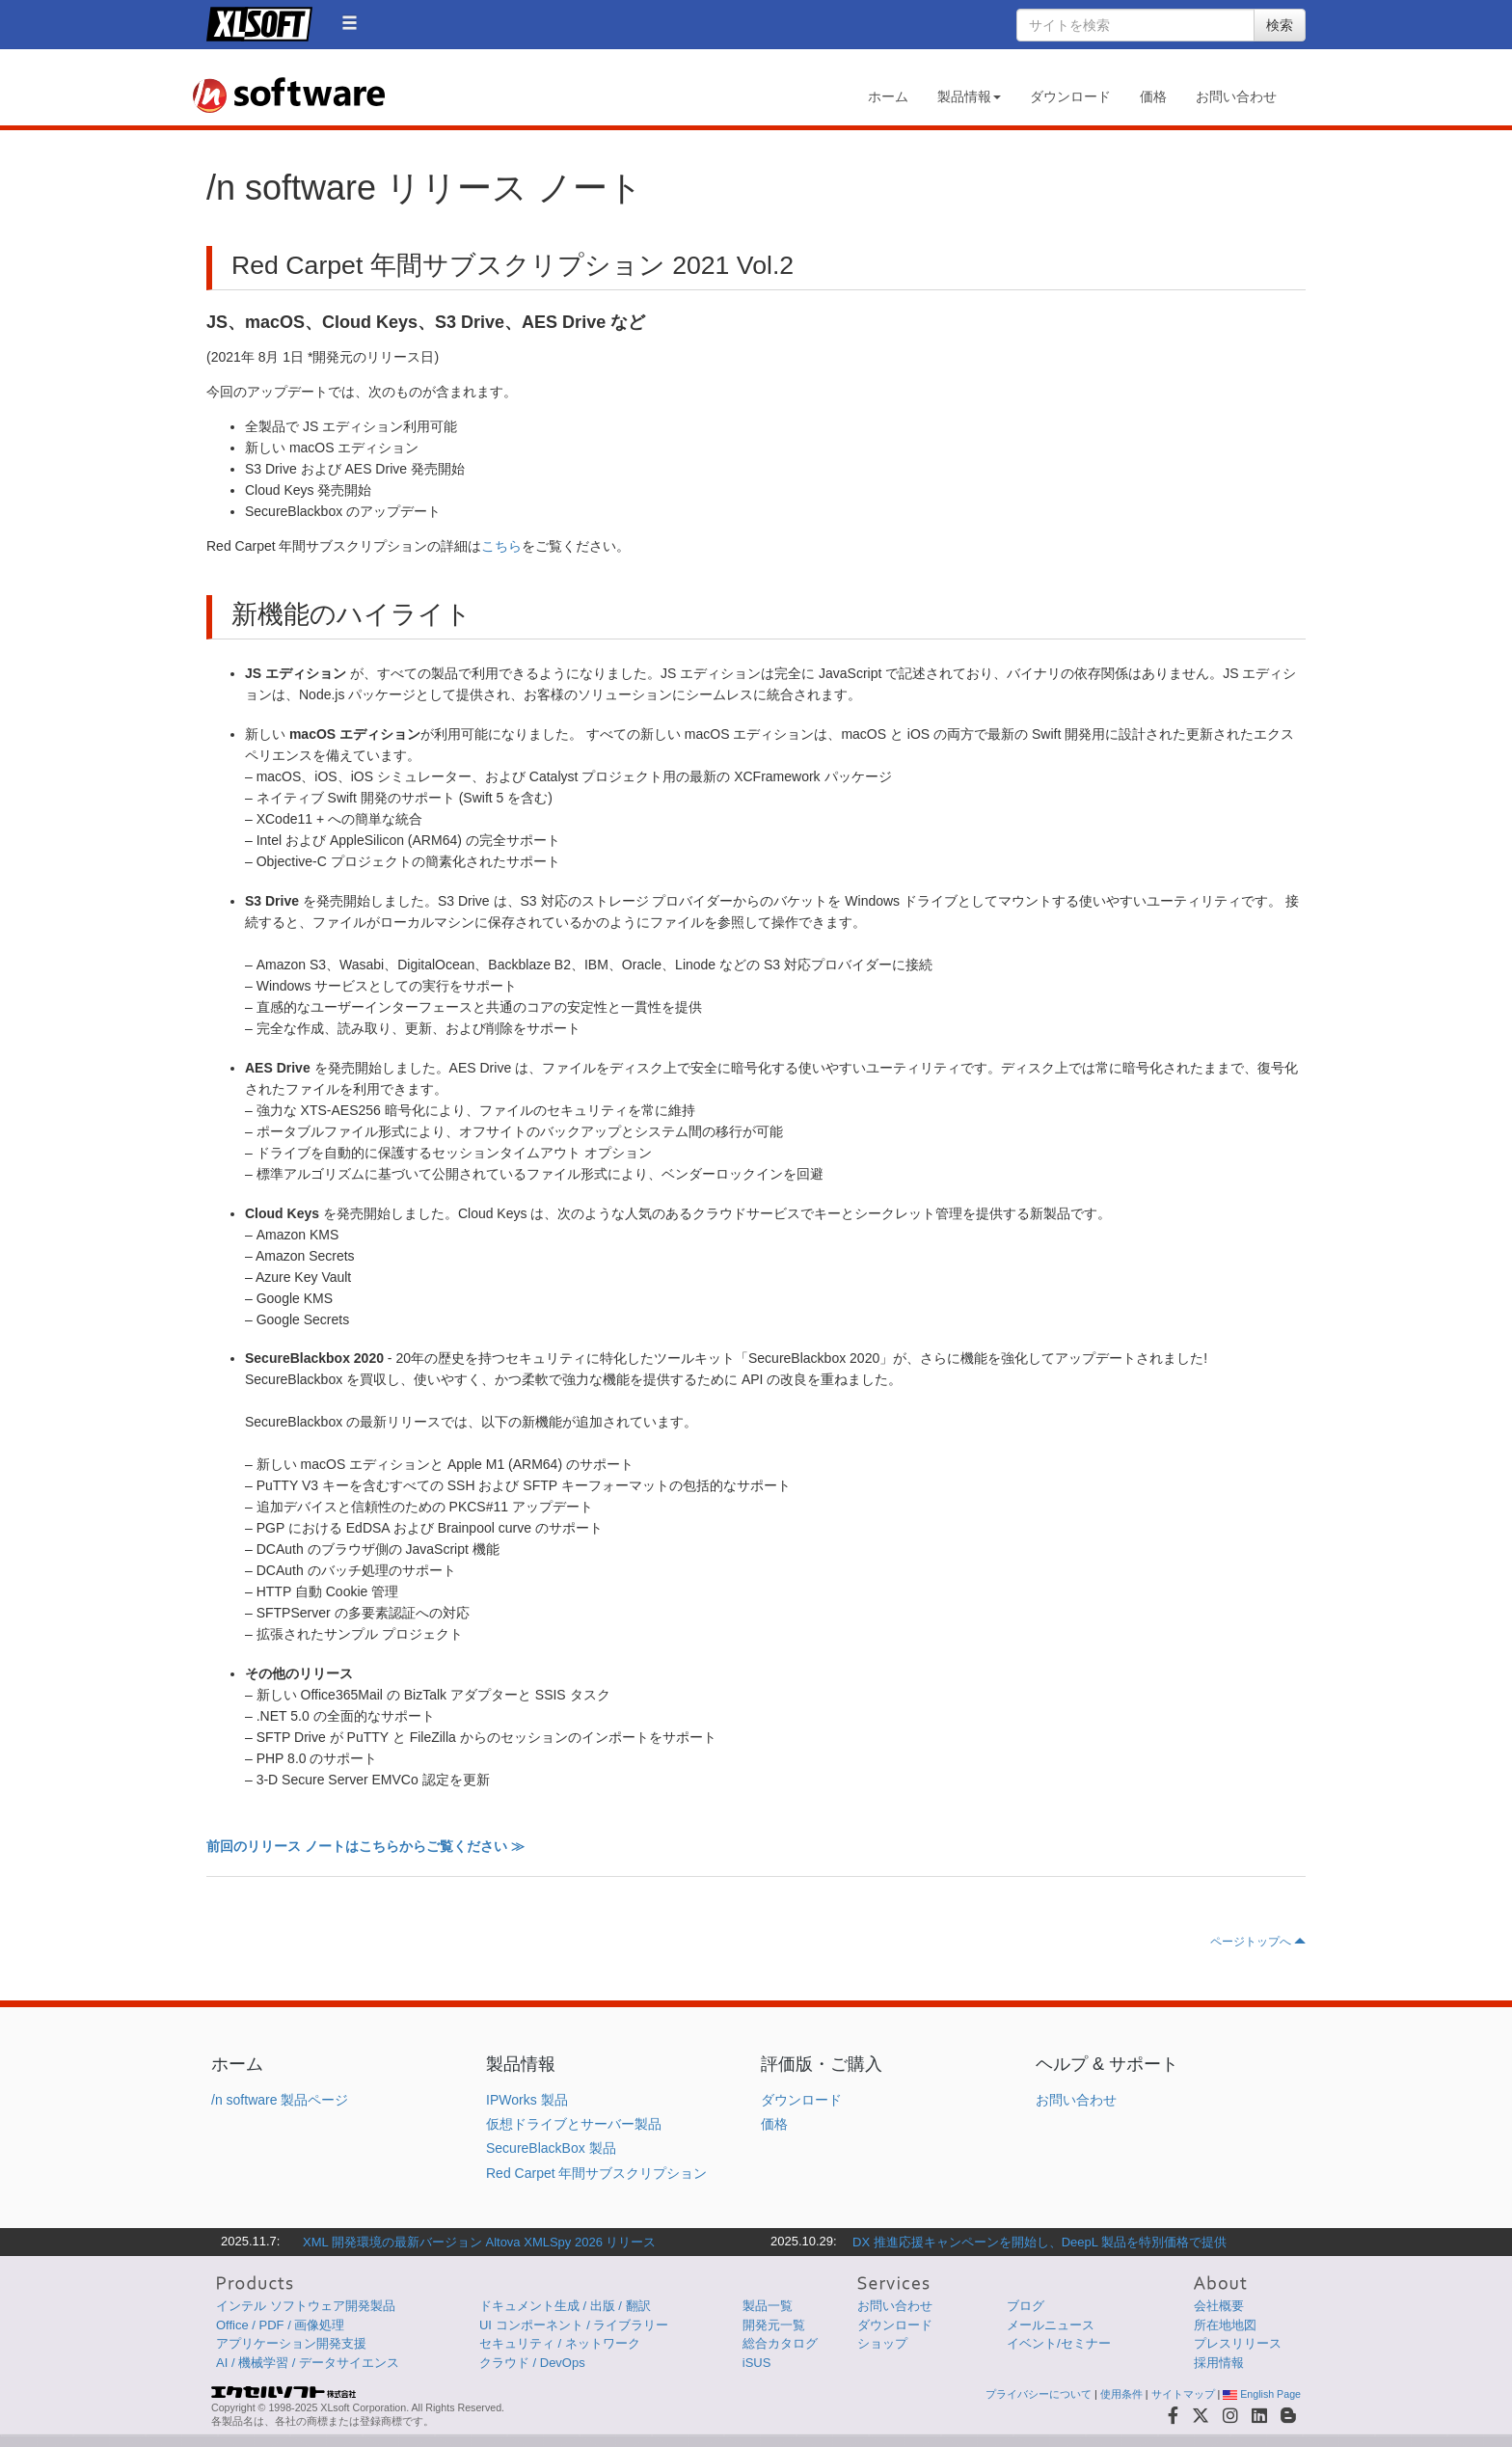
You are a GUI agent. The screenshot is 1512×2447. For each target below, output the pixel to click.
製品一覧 (767, 2305)
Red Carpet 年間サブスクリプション (596, 2173)
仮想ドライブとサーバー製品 (574, 2124)
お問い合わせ (1236, 96)
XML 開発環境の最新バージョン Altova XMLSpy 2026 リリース (480, 2242)
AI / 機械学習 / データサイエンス (307, 2362)
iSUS (756, 2362)
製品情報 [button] (969, 96)
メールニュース (1050, 2325)
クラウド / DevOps (532, 2362)
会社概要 (1219, 2305)
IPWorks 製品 (527, 2099)
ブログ (1025, 2305)
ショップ (882, 2343)
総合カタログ (780, 2343)
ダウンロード (1070, 96)
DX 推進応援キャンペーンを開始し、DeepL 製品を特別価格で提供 (1039, 2242)
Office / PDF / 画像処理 (280, 2325)
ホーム (888, 96)
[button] (349, 22)
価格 (1153, 96)
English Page (1262, 2394)
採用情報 (1219, 2362)
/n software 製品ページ (279, 2099)
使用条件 (1121, 2394)
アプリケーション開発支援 (291, 2343)
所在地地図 (1225, 2325)
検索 (1279, 25)
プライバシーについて (1039, 2394)
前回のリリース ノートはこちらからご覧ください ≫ (365, 1846)
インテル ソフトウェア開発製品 (305, 2305)
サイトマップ (1183, 2394)
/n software (288, 95)
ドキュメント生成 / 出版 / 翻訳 (565, 2305)
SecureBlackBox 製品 (551, 2148)
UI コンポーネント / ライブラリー (573, 2325)
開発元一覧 (773, 2325)
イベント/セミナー (1059, 2343)
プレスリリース (1238, 2343)
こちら (501, 546)
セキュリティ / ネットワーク (559, 2343)
